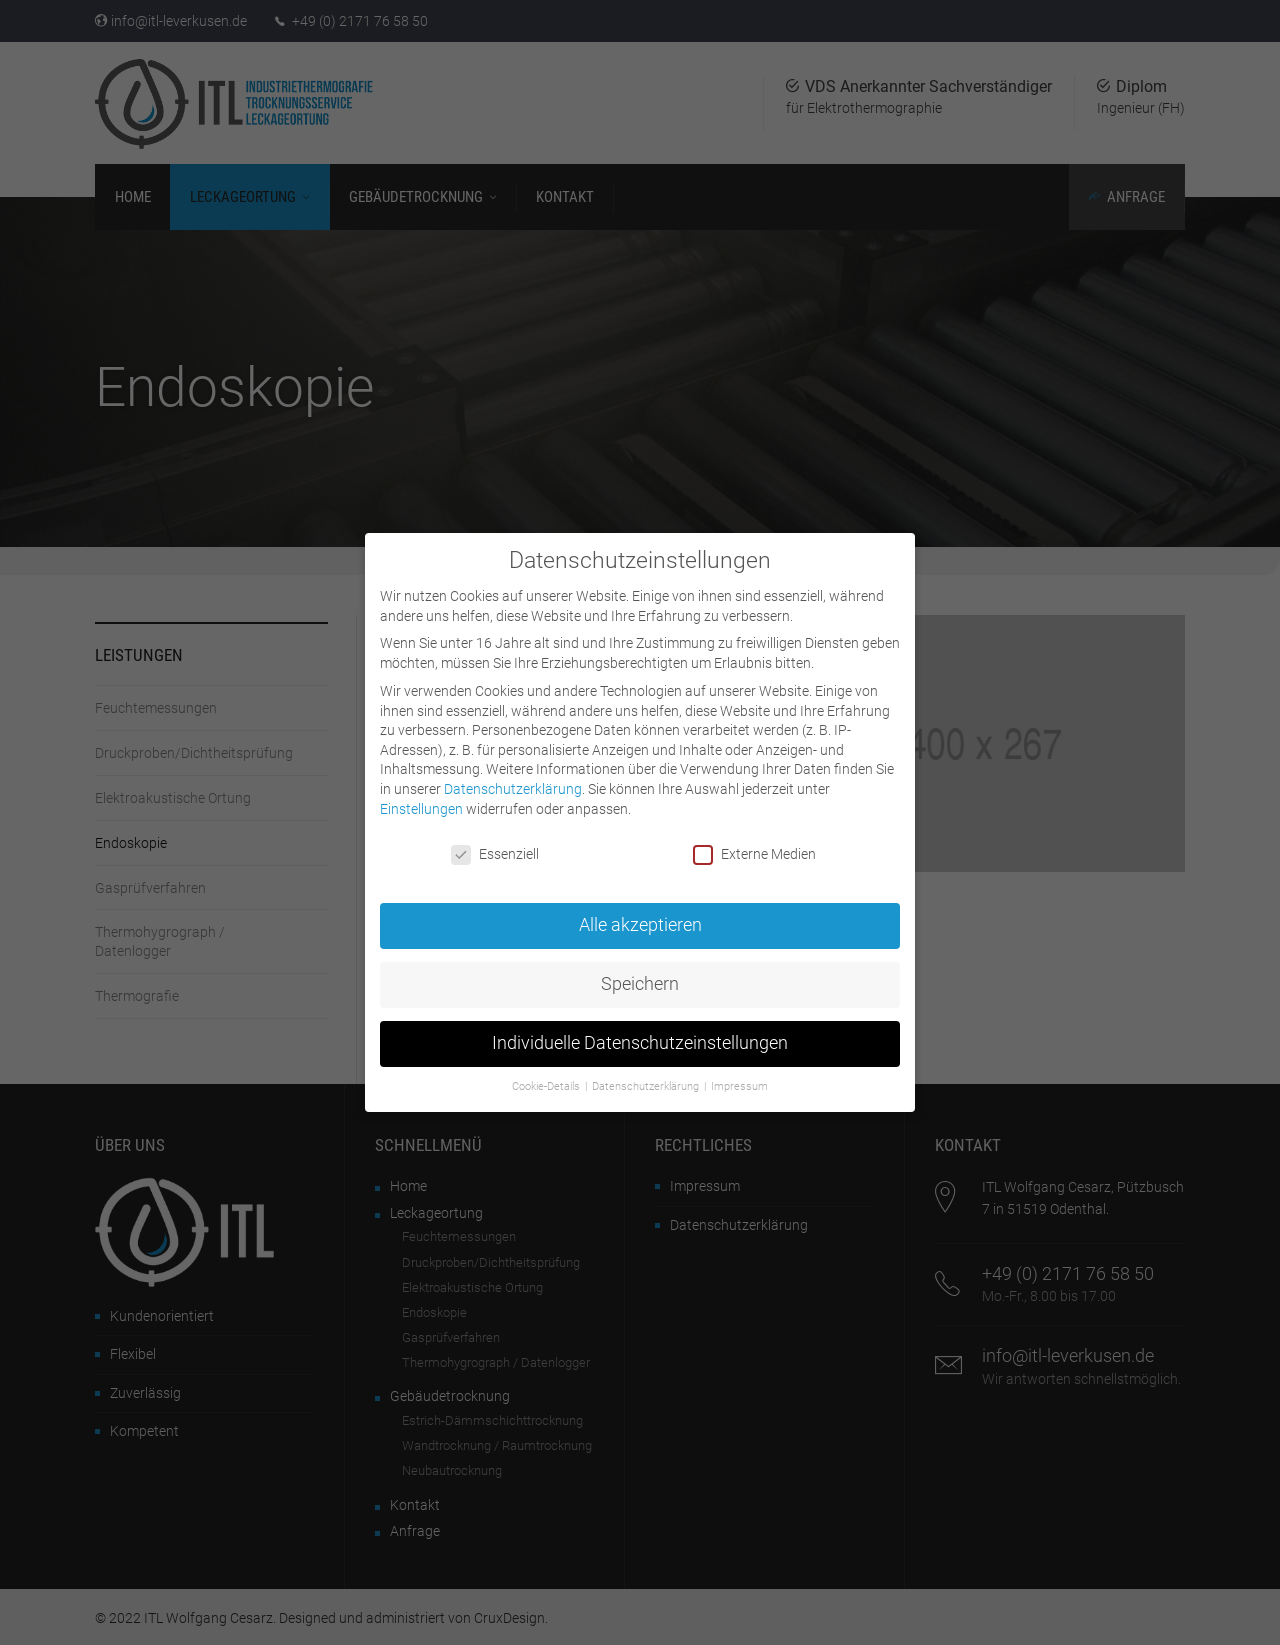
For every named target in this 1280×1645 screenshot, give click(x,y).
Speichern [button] (640, 968)
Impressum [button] (739, 1069)
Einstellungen (421, 792)
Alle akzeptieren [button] (640, 909)
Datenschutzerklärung (513, 772)
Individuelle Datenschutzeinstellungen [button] (640, 1027)
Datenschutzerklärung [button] (647, 1069)
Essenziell (495, 838)
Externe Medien (754, 838)
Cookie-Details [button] (547, 1069)
